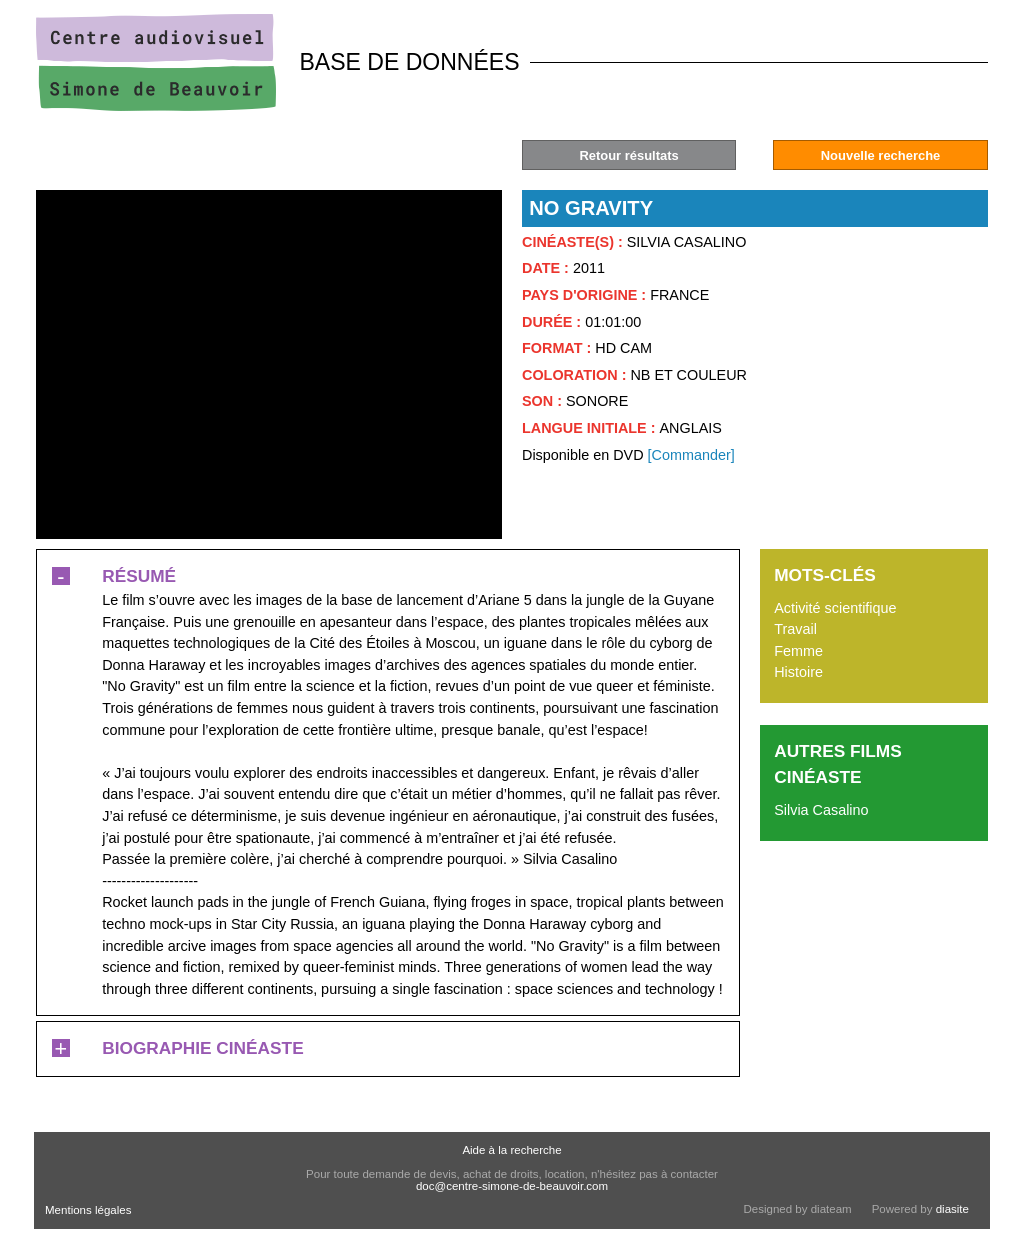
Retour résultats (628, 155)
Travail (795, 629)
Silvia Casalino (821, 810)
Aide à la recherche (511, 1150)
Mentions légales (88, 1210)
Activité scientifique (835, 608)
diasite (952, 1209)
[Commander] (691, 455)
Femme (798, 651)
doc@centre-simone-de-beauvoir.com (512, 1186)
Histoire (798, 672)
